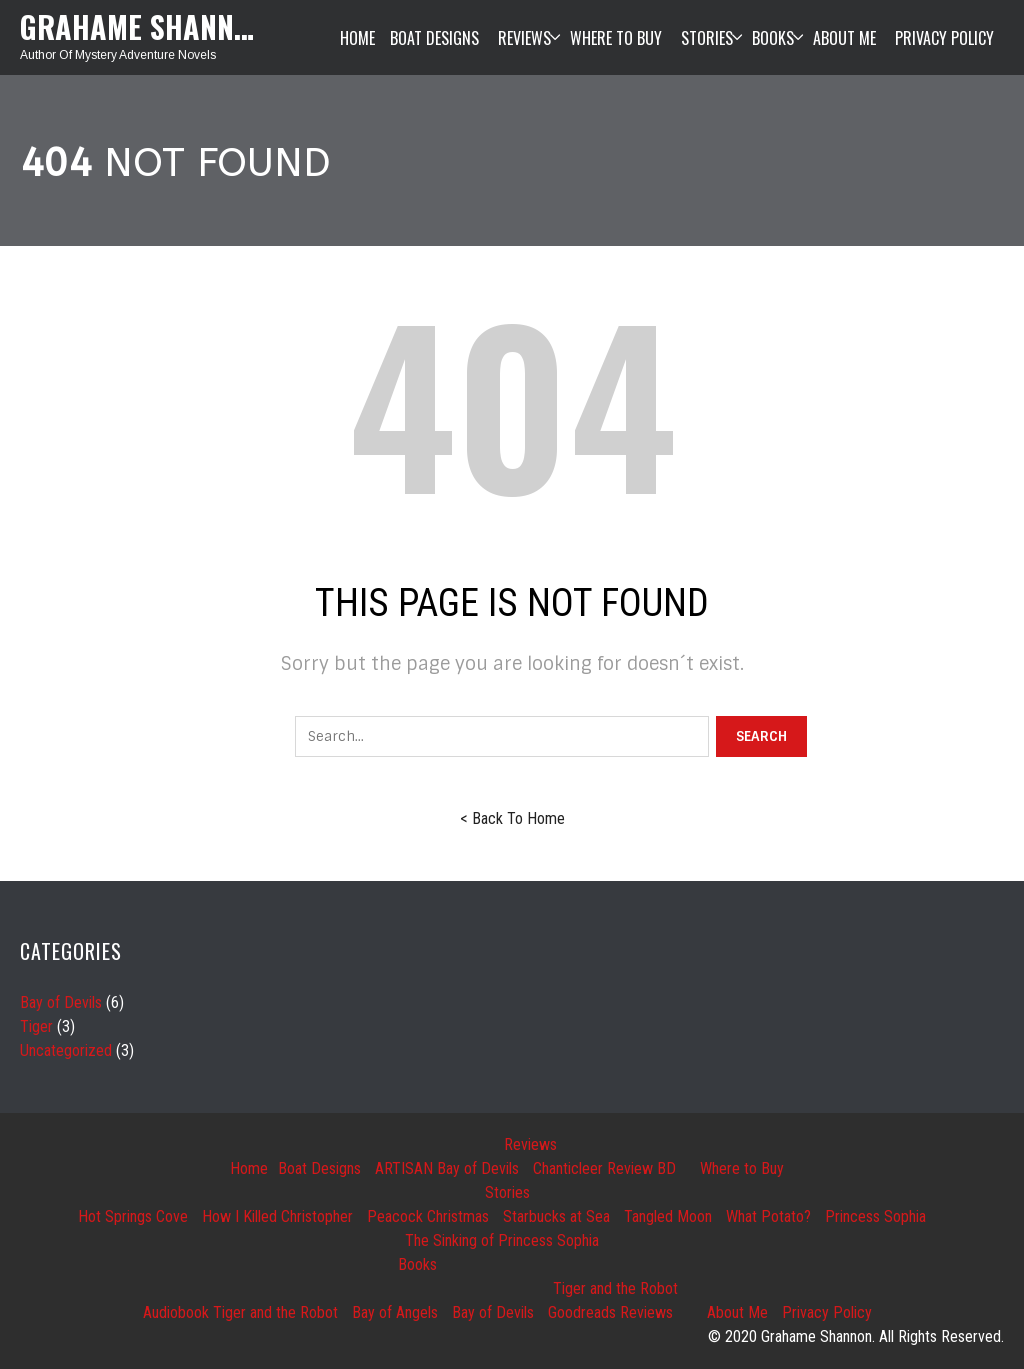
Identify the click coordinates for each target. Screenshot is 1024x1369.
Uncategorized (66, 1050)
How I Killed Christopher (277, 1216)
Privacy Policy (827, 1312)
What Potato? (768, 1216)
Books (417, 1264)
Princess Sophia (875, 1216)
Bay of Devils (61, 1002)
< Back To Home (512, 818)
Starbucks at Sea (556, 1216)
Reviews (530, 1144)
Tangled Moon (668, 1216)
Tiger (36, 1026)
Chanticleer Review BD (604, 1168)
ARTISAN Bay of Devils (447, 1168)
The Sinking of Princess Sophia (502, 1240)
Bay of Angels (395, 1312)
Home (249, 1168)
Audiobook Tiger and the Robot (240, 1312)
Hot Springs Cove (133, 1216)
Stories (507, 1192)
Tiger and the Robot (615, 1288)
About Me (737, 1312)
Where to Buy (742, 1168)
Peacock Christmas (428, 1216)
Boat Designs (319, 1168)
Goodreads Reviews (610, 1312)
